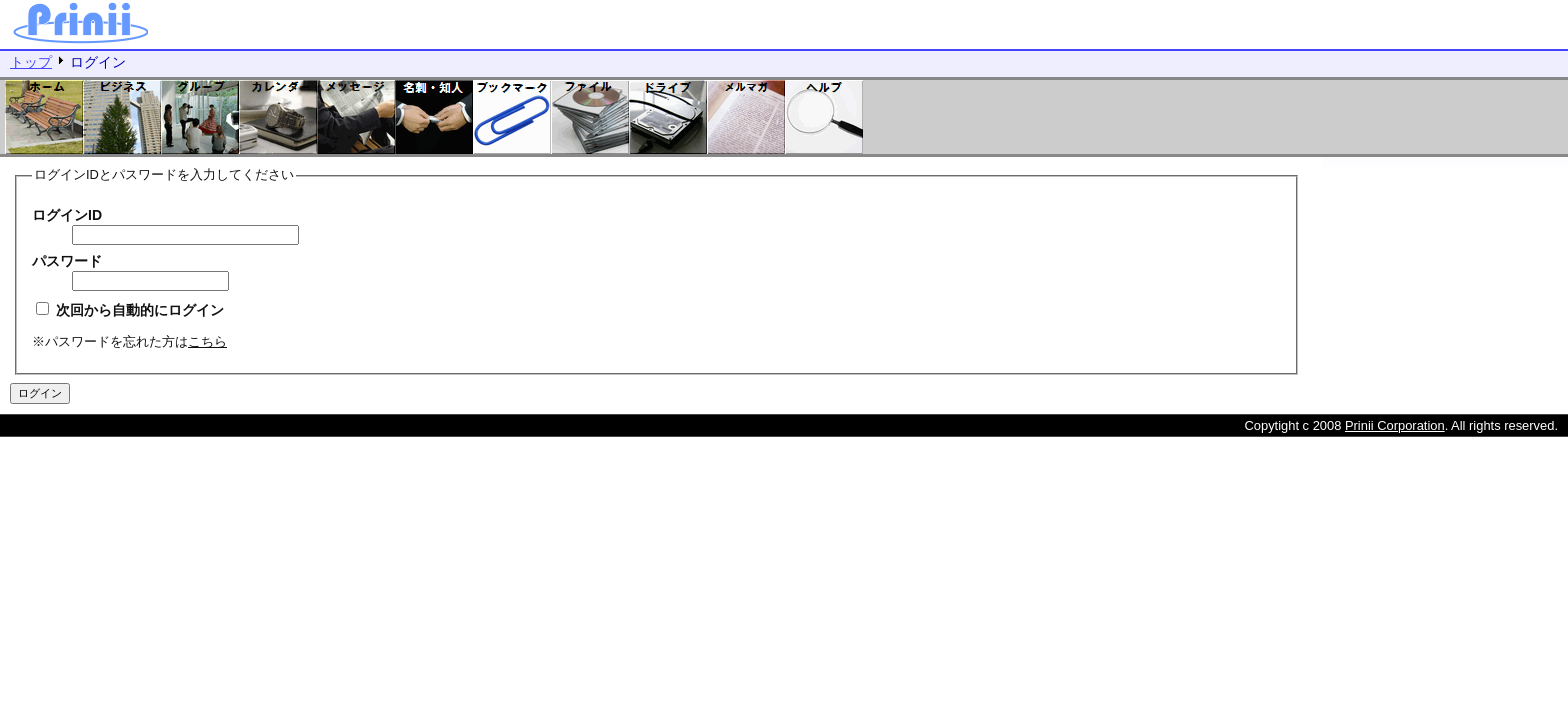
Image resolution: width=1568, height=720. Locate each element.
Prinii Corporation (1395, 425)
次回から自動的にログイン (130, 310)
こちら (207, 341)
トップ (31, 62)
